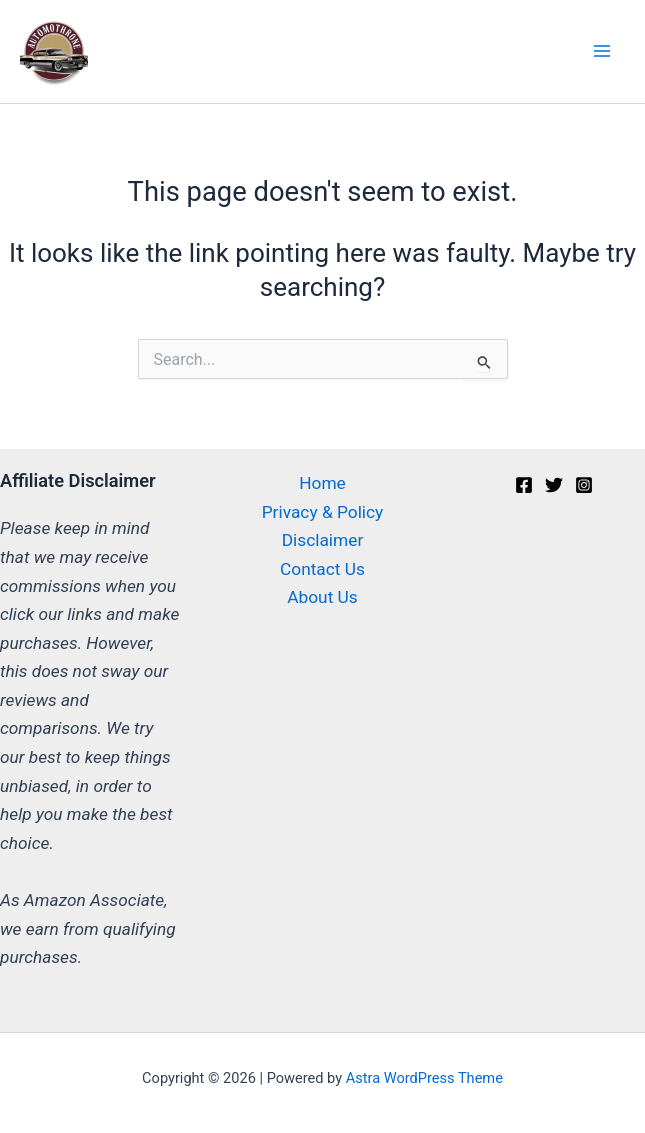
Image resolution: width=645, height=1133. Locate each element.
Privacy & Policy (323, 512)
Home (322, 483)
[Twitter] (554, 485)
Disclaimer (323, 540)
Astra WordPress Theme (424, 1078)
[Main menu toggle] (602, 51)
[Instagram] (584, 485)
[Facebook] (524, 485)
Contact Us (322, 569)
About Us (322, 597)
